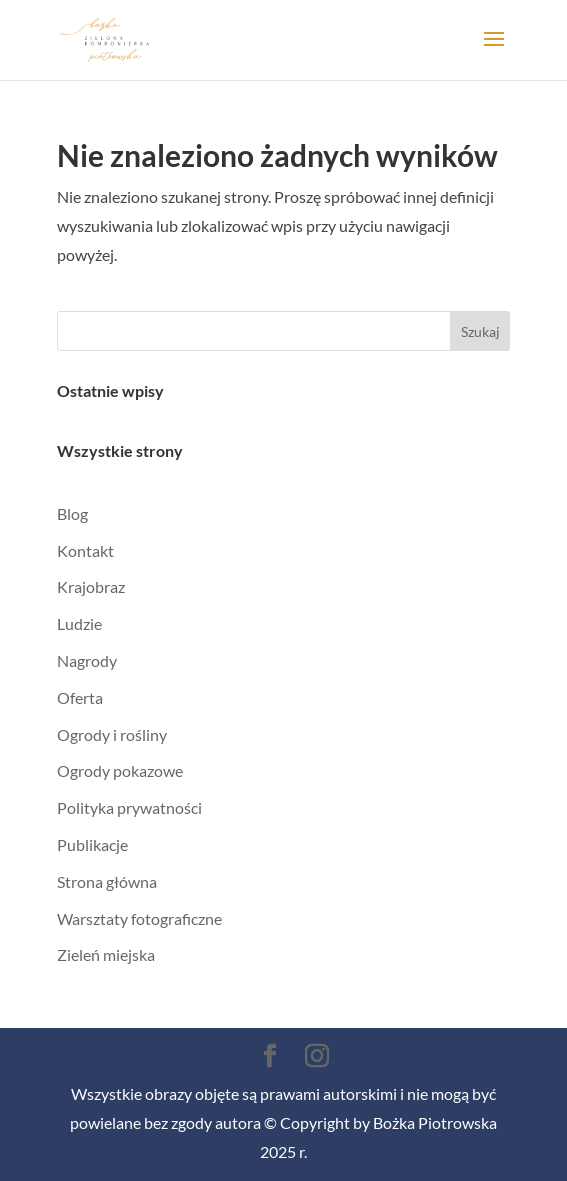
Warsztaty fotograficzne (139, 918)
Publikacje (92, 844)
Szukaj (480, 331)
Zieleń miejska (106, 954)
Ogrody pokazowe (120, 770)
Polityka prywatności (129, 807)
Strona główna (107, 881)
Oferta (80, 697)
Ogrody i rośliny (112, 734)
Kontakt (85, 550)
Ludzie (79, 623)
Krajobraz (91, 586)
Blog (72, 513)
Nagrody (87, 660)
